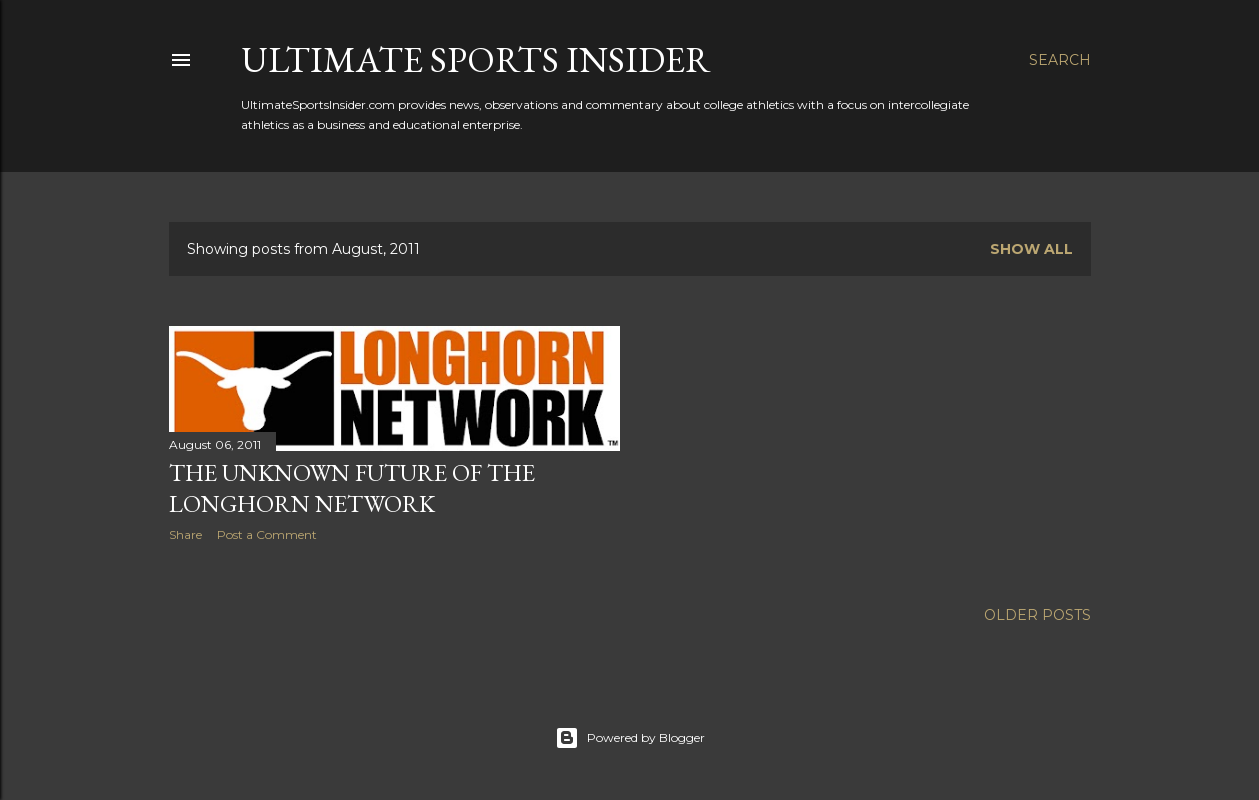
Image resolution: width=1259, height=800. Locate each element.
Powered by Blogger (630, 738)
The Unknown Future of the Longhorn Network (352, 488)
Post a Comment (267, 534)
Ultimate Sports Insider (476, 59)
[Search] (1060, 60)
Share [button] (185, 534)
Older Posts (1037, 615)
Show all (1031, 249)
